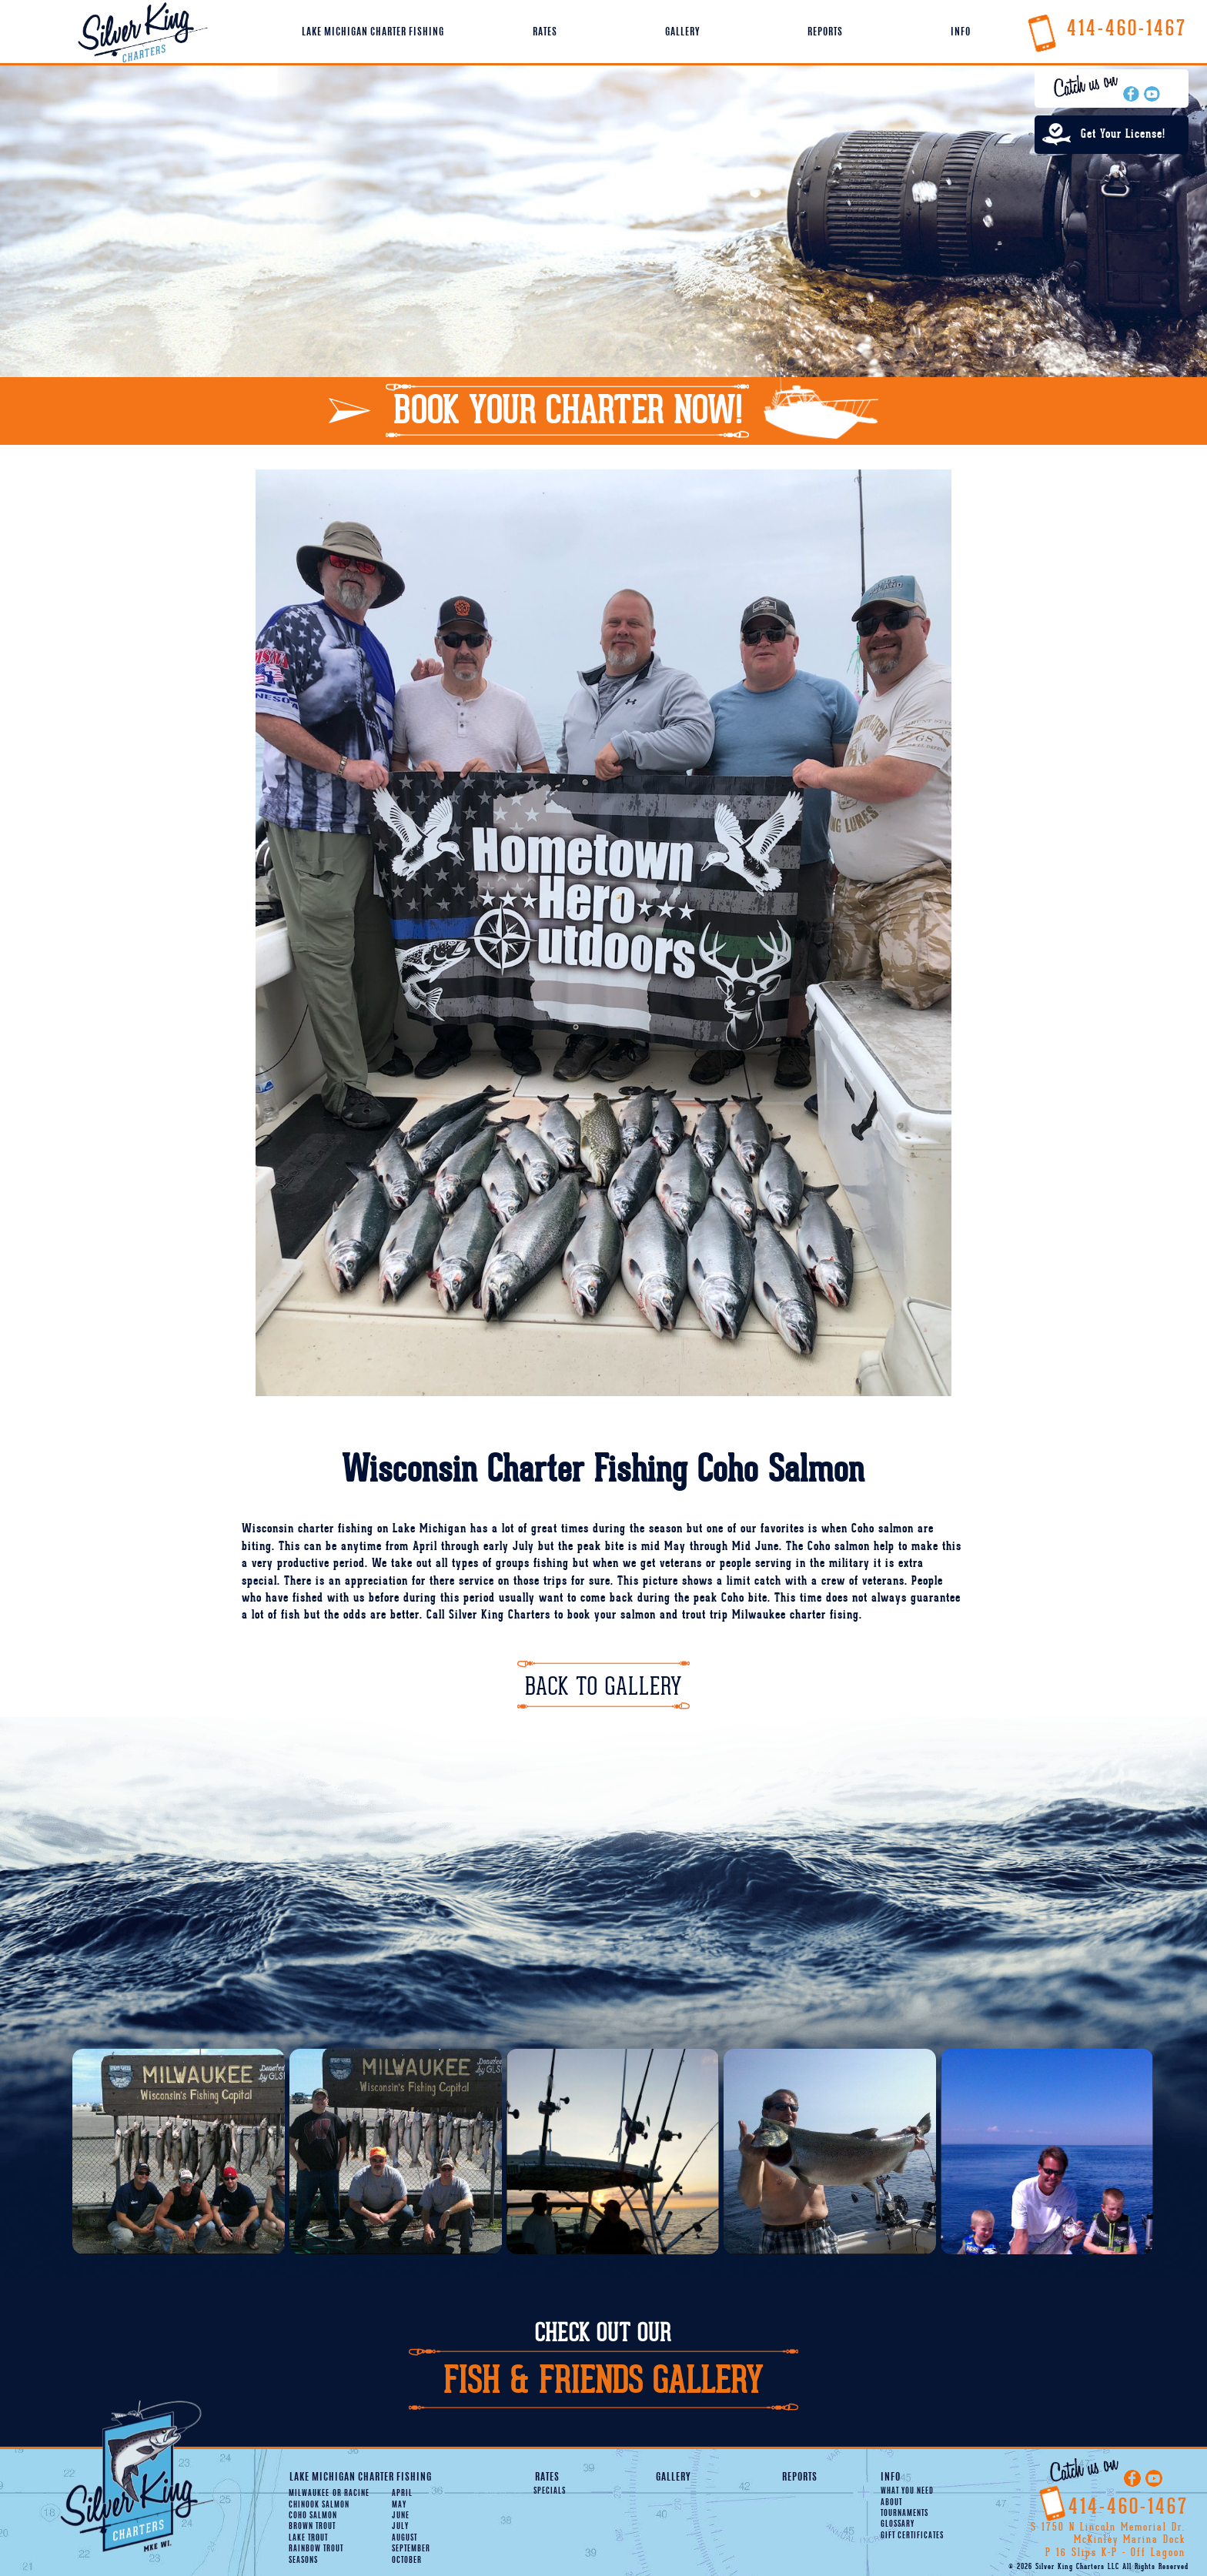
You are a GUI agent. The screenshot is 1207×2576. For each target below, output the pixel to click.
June (401, 2516)
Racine (351, 2493)
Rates (545, 32)
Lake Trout (308, 2538)
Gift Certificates (912, 2536)
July (400, 2527)
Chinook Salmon (319, 2505)
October (407, 2560)
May (399, 2505)
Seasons (303, 2560)
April (402, 2493)
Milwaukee (309, 2493)
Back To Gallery (603, 1687)
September (411, 2549)
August (404, 2538)
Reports (825, 32)
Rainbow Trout (316, 2549)
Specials (549, 2491)
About (891, 2503)
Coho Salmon (313, 2516)
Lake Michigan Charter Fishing (373, 32)
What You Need (907, 2491)
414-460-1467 (1106, 28)
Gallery (682, 32)
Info (961, 32)
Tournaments (904, 2514)
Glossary (897, 2524)
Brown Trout (312, 2527)
